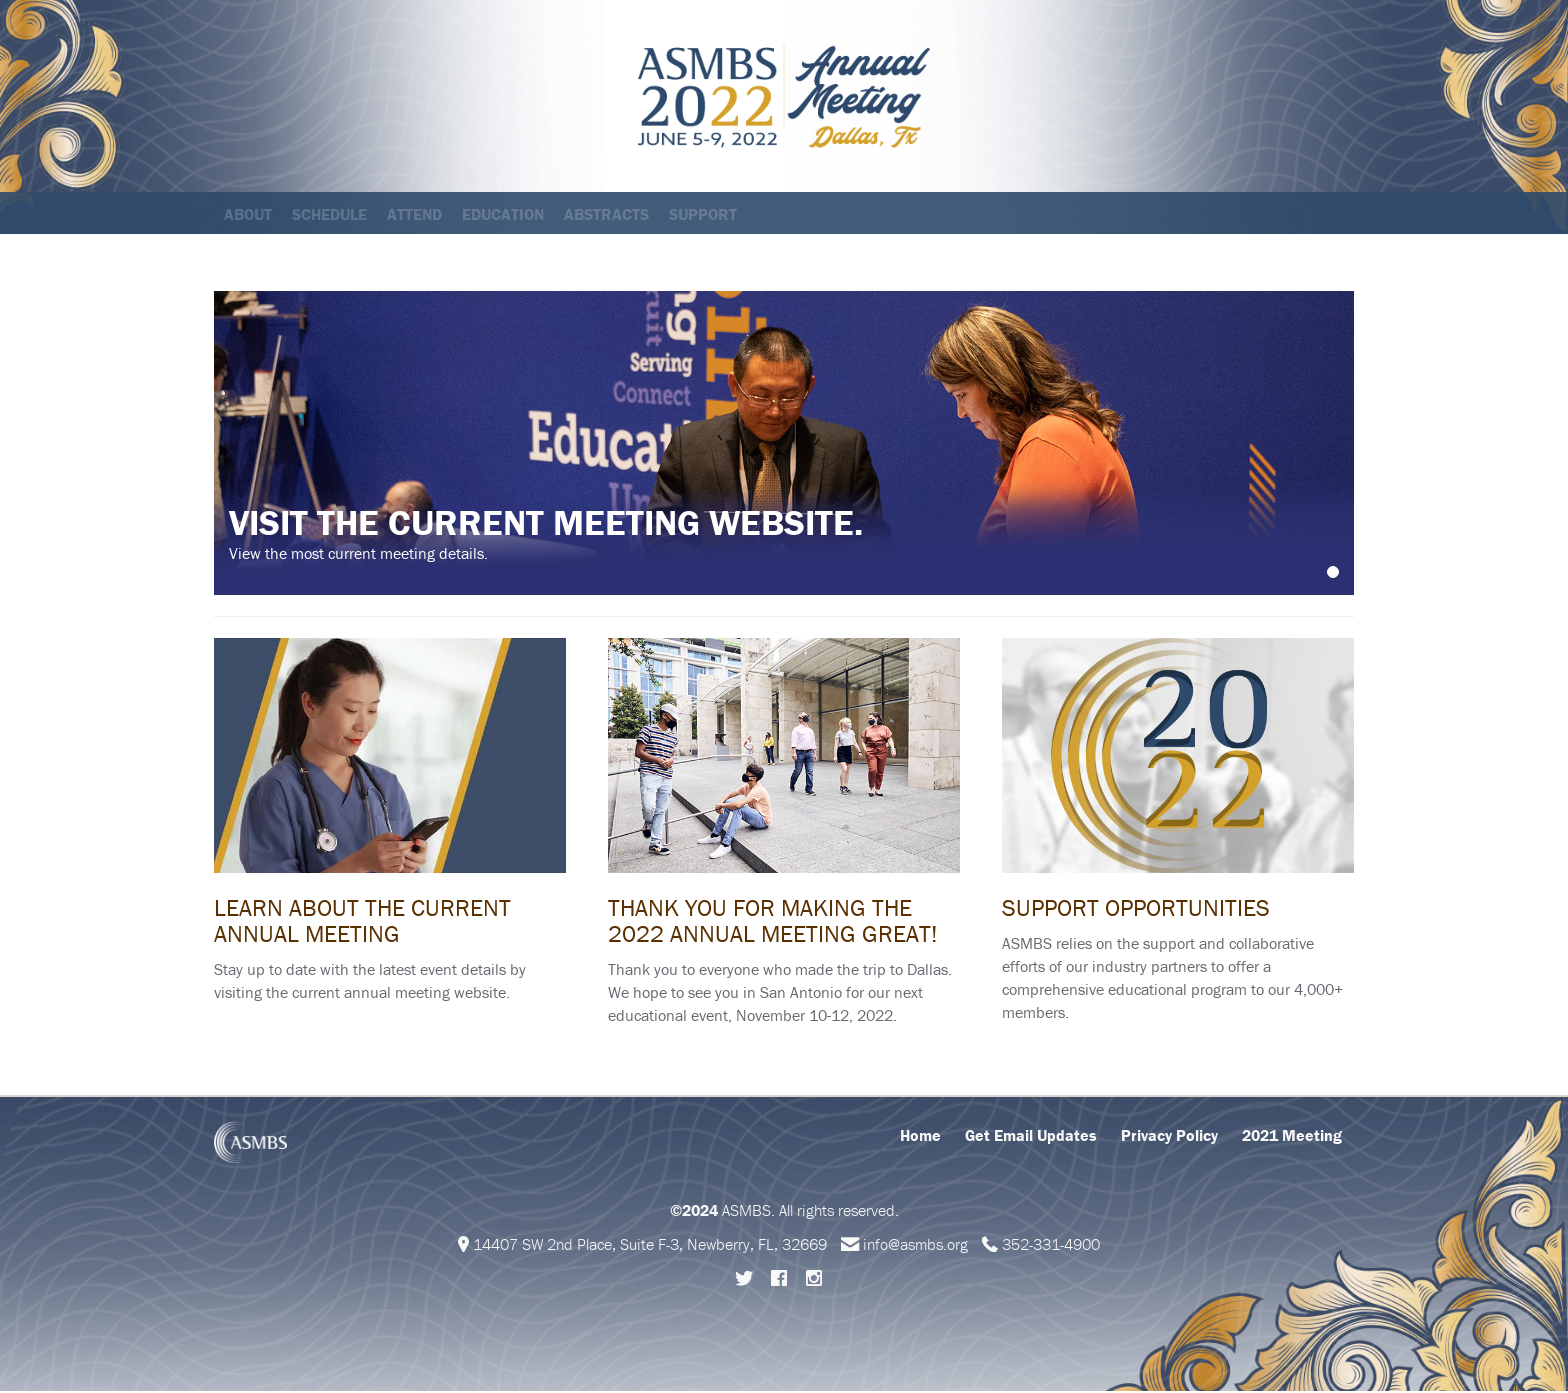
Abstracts (606, 214)
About (248, 214)
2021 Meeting (1292, 1137)
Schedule (329, 214)
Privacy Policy (1169, 1137)
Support (703, 214)
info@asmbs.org (915, 1246)
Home (920, 1137)
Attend (414, 214)
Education (503, 214)
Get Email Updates (1031, 1137)
